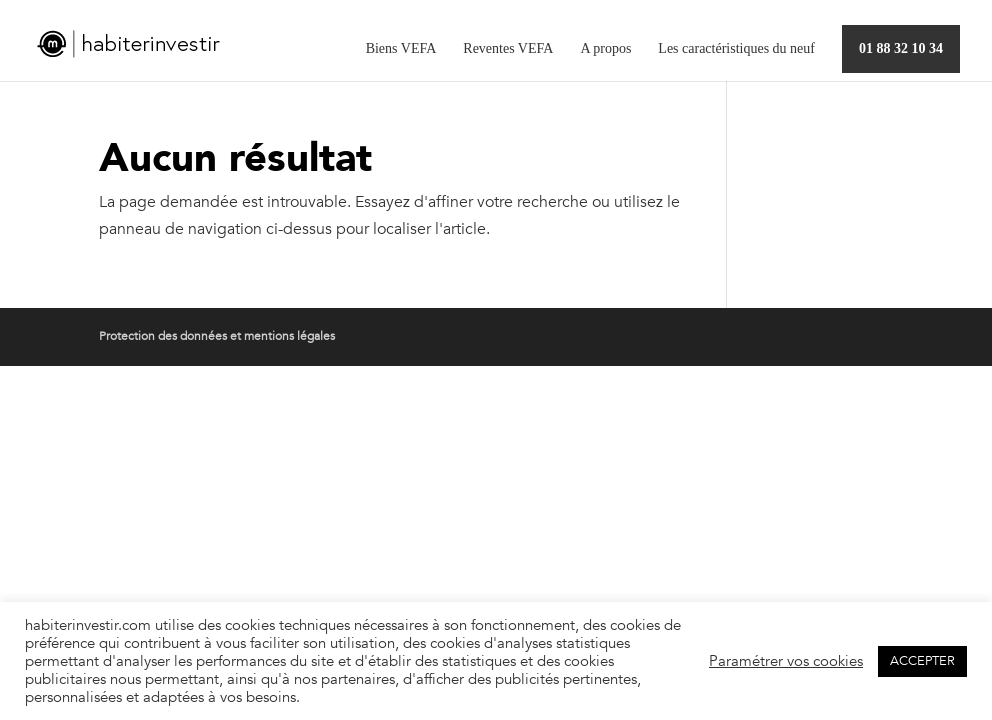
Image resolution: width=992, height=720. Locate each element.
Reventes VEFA (508, 49)
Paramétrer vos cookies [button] (786, 661)
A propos (605, 49)
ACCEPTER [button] (922, 661)
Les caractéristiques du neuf (736, 49)
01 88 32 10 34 (901, 48)
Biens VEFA (401, 49)
